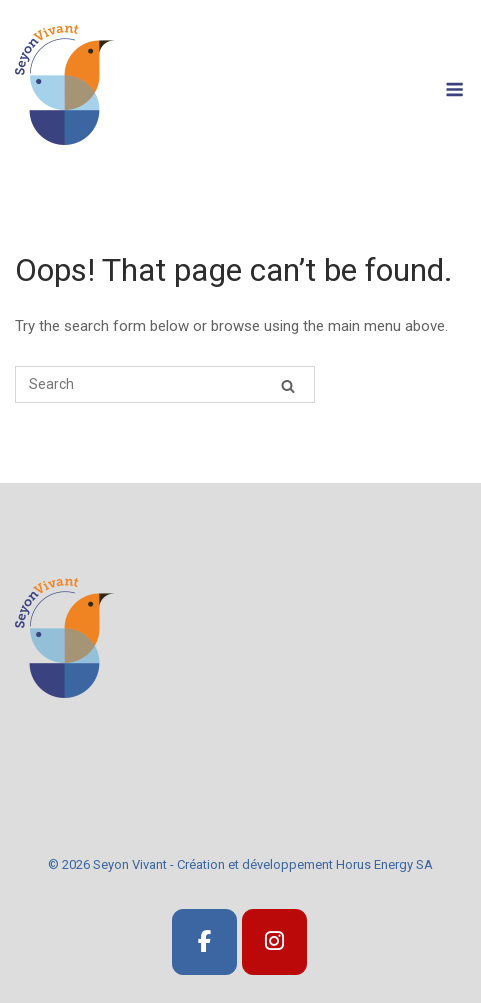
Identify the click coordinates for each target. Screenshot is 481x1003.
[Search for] (165, 384)
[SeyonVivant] (204, 942)
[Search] (288, 385)
